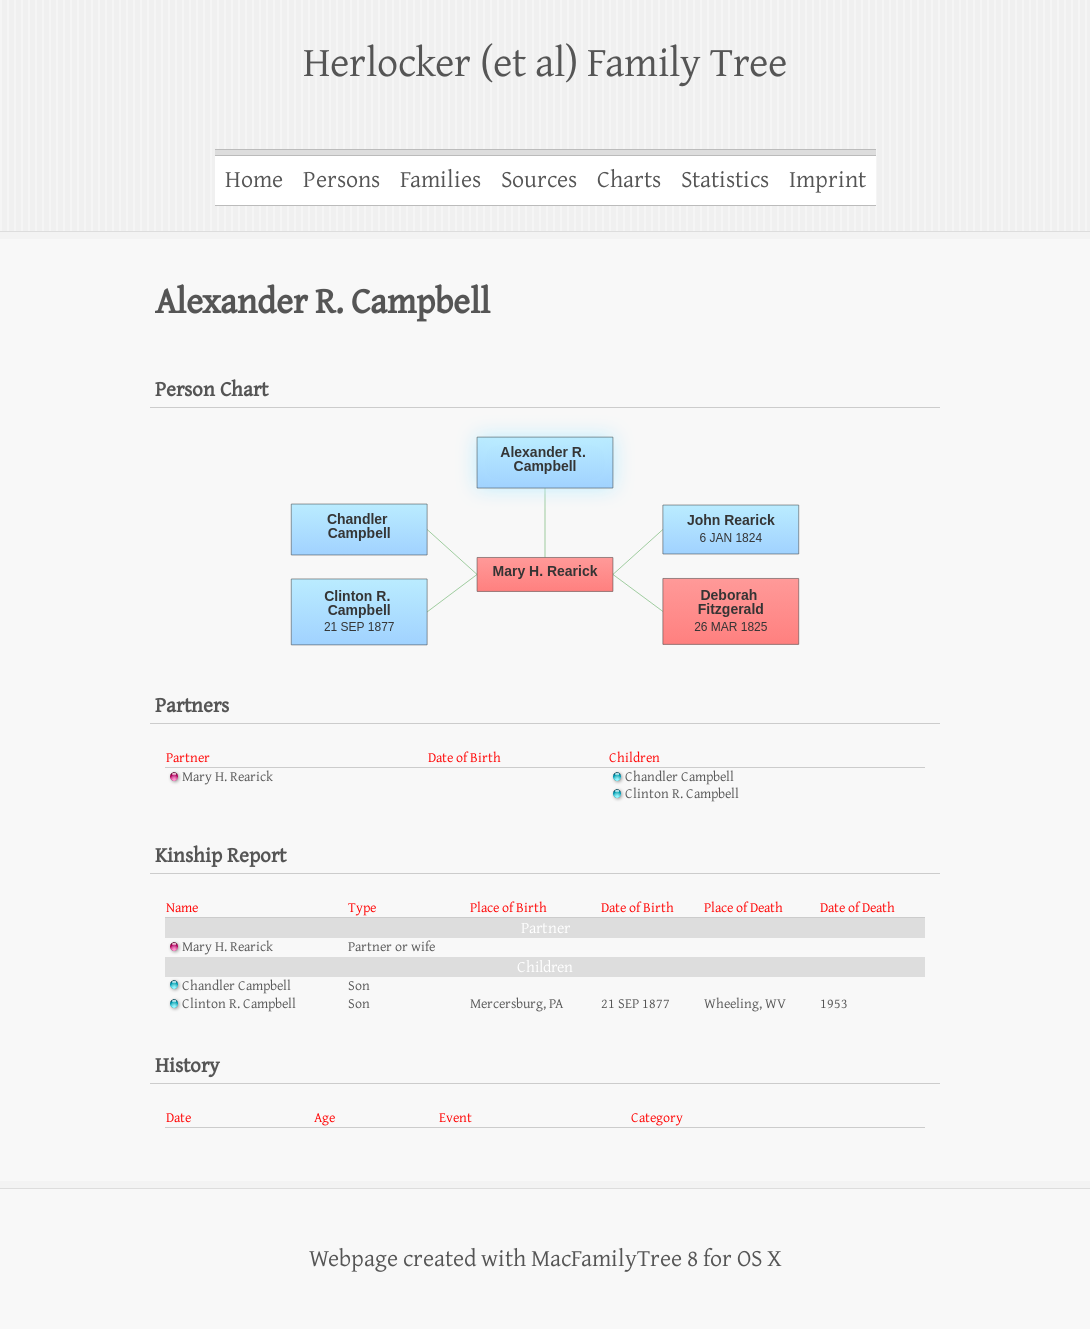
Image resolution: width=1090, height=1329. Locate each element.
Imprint (827, 180)
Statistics (725, 180)
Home (254, 180)
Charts (629, 180)
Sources (539, 180)
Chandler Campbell (671, 777)
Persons (341, 180)
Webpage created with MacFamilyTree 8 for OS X (545, 1259)
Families (440, 180)
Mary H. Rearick (219, 777)
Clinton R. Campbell (674, 794)
